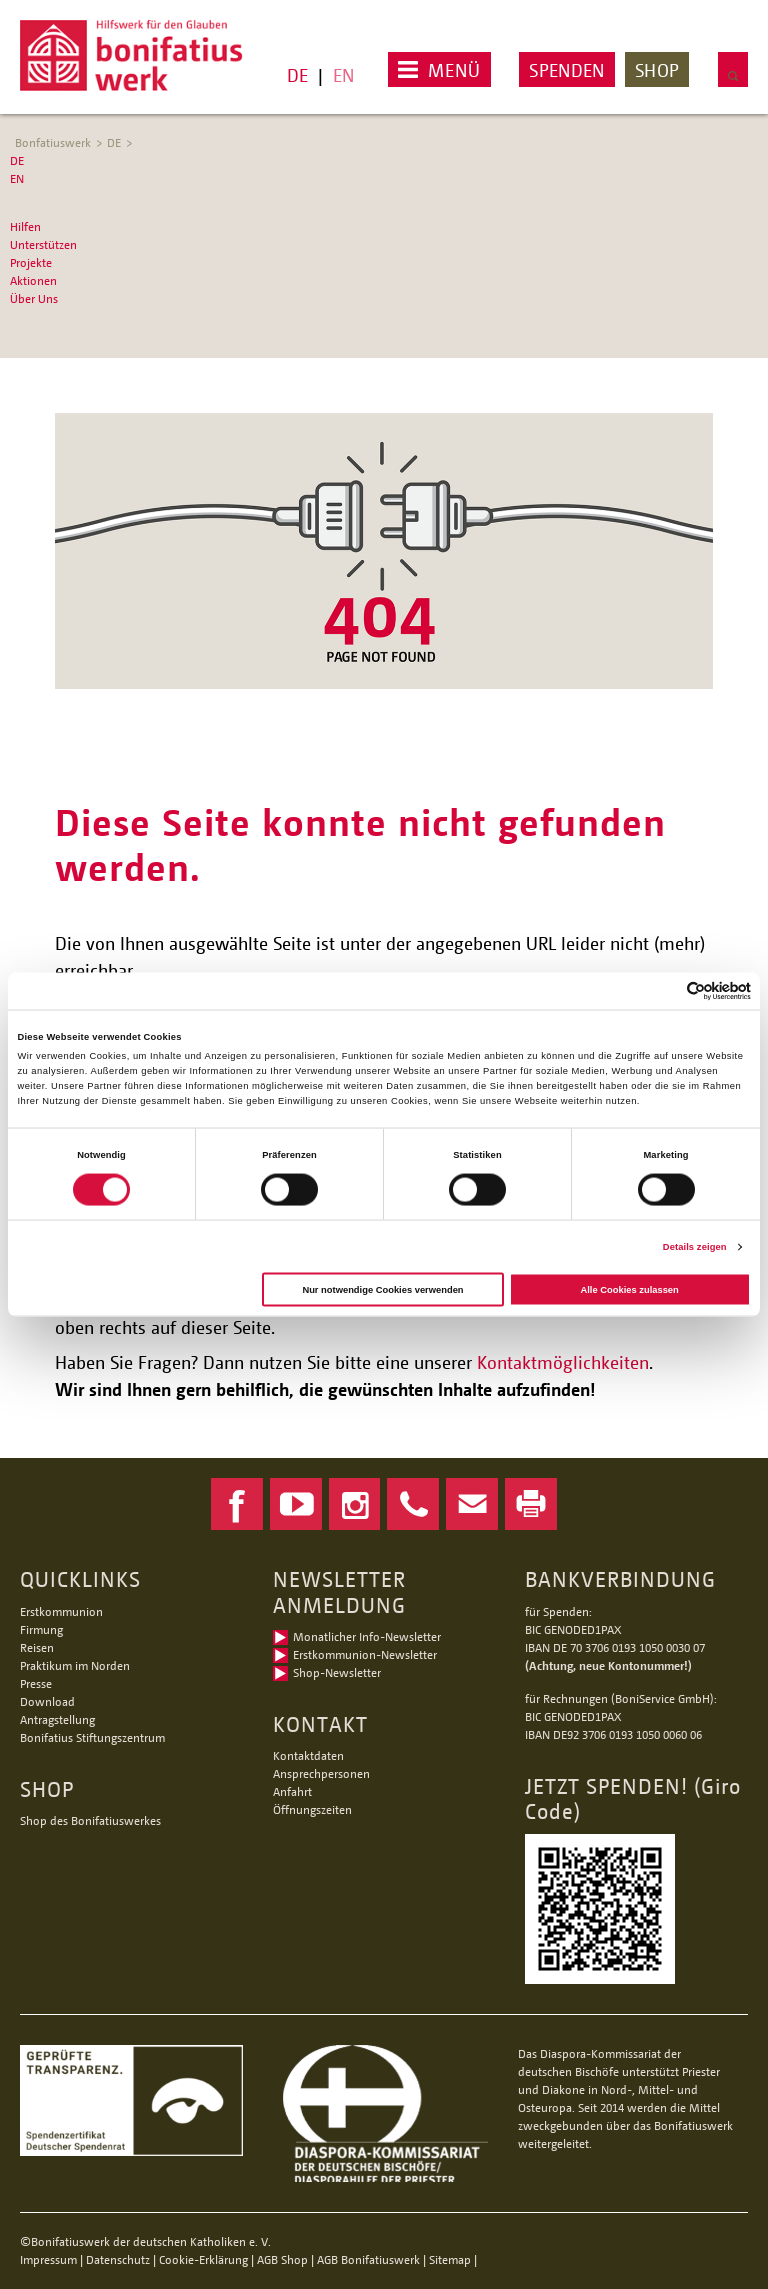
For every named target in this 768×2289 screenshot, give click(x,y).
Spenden (567, 70)
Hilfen (25, 226)
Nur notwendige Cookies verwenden (382, 1289)
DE (297, 75)
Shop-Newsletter (337, 1672)
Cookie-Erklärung (203, 2259)
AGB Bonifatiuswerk (368, 2259)
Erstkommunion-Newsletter (365, 1654)
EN (343, 75)
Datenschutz (118, 2259)
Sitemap (450, 2259)
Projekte (31, 262)
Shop (657, 70)
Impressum (48, 2259)
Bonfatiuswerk (53, 142)
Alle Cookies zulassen (629, 1289)
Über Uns (34, 298)
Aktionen (33, 280)
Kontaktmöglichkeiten (563, 1362)
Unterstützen (43, 244)
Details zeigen (695, 1247)
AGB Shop (282, 2259)
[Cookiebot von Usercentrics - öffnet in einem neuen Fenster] (663, 990)
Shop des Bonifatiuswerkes (90, 1820)
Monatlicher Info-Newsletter (367, 1636)
